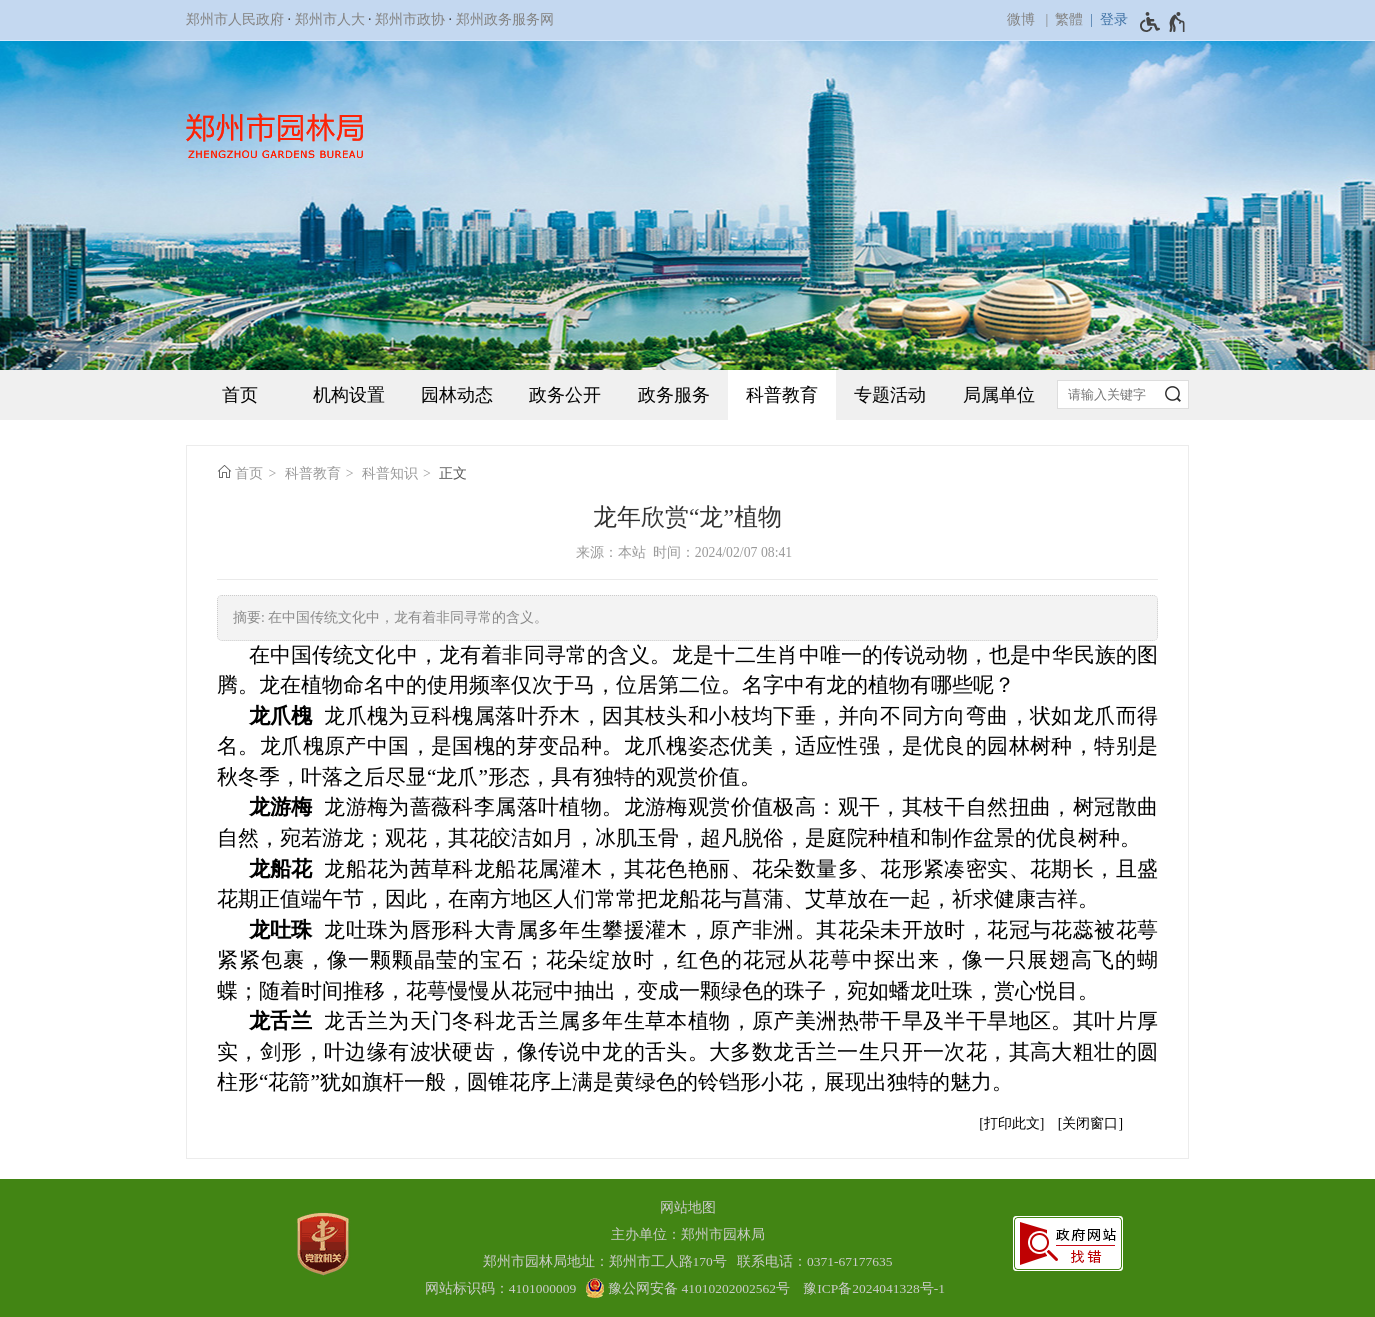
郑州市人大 (330, 19)
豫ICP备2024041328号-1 (874, 1288)
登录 (1114, 19)
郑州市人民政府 (235, 19)
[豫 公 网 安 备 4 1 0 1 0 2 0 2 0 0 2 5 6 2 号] (687, 1288)
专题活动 (890, 395)
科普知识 (390, 473)
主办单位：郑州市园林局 (688, 1234)
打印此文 (1012, 1123)
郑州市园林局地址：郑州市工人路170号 (608, 1261)
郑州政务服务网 (505, 19)
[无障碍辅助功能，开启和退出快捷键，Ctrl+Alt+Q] (1163, 22)
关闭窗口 (1090, 1123)
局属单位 (999, 395)
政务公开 (565, 395)
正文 (453, 473)
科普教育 (782, 395)
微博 (1021, 19)
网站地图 (688, 1207)
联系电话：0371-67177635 (815, 1261)
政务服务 (674, 395)
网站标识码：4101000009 (501, 1288)
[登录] (1105, 20)
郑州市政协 (410, 19)
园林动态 (457, 395)
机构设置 (349, 395)
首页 (240, 395)
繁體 (1069, 19)
